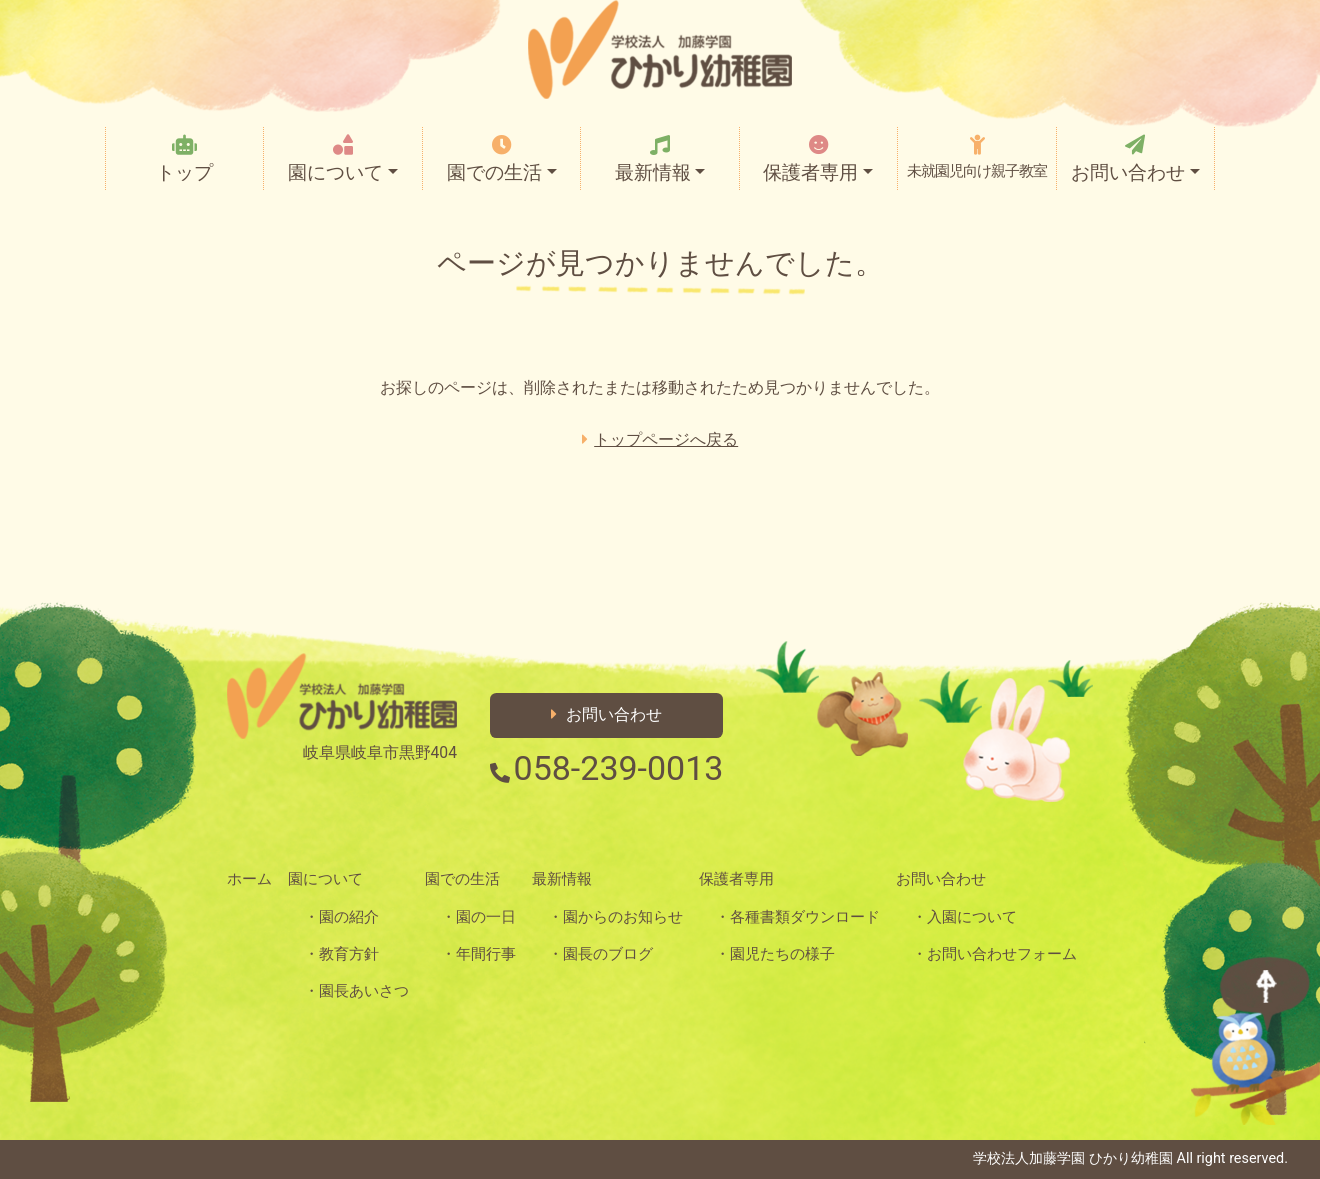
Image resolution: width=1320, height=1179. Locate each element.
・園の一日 (478, 917)
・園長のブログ (600, 954)
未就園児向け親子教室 (976, 157)
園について (342, 159)
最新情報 (659, 159)
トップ (184, 159)
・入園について (964, 917)
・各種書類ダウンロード (797, 917)
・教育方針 (341, 954)
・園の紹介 (341, 917)
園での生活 (501, 159)
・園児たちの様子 (775, 954)
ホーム (249, 879)
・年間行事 (478, 954)
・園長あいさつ (356, 991)
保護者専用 (818, 159)
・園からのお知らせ (615, 917)
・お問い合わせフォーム (994, 954)
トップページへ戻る (660, 439)
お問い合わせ (1135, 159)
